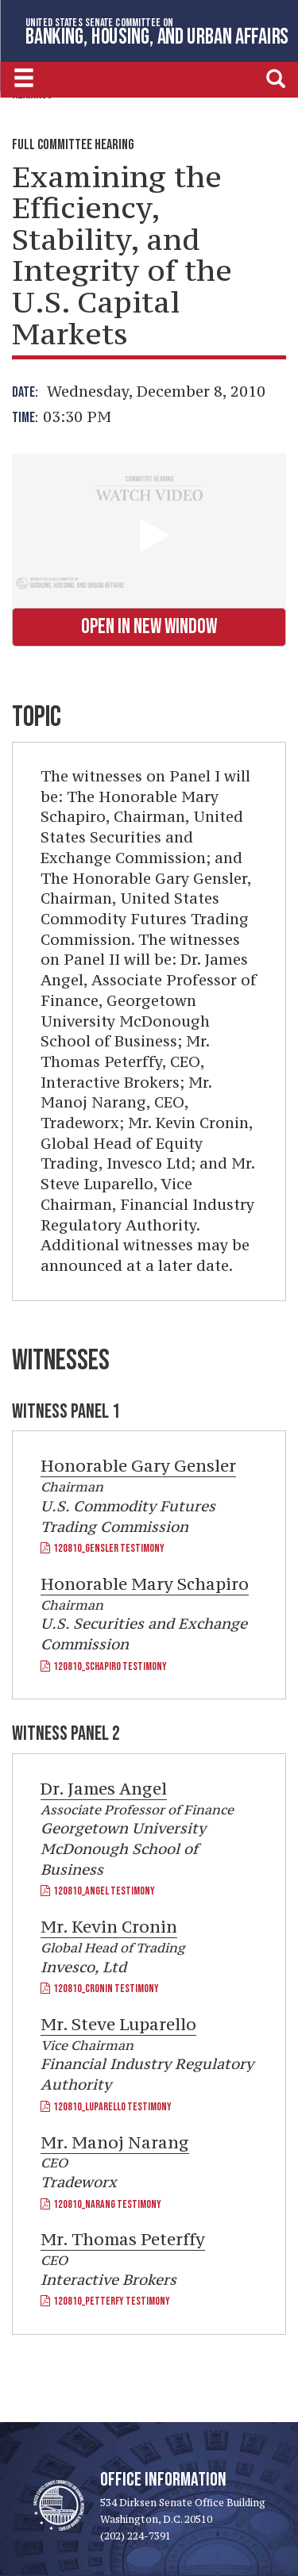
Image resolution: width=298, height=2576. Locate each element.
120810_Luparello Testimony (106, 2106)
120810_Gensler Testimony (102, 1548)
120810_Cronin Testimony (100, 1988)
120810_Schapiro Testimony (104, 1666)
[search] (275, 78)
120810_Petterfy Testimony (105, 2301)
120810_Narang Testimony (101, 2204)
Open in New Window (149, 627)
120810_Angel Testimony (98, 1891)
